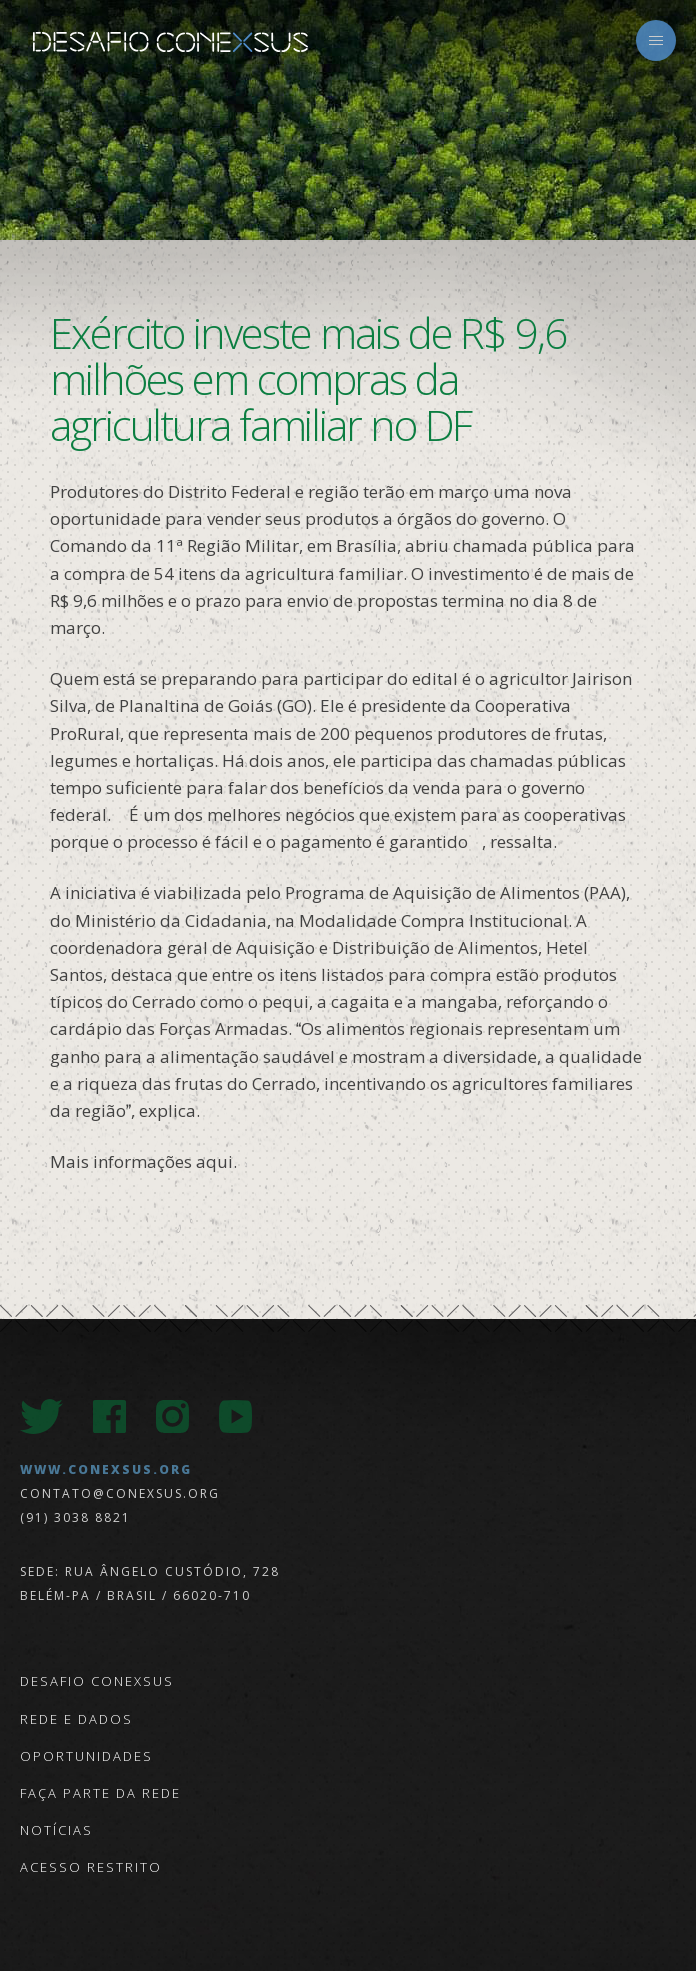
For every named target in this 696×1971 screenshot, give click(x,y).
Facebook (109, 1416)
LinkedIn (298, 1416)
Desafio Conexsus (170, 42)
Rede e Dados (76, 1719)
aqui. (216, 1161)
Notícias (56, 1830)
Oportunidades (86, 1756)
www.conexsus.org (106, 1469)
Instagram (172, 1416)
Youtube (235, 1416)
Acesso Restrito (91, 1867)
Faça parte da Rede (100, 1793)
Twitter (41, 1416)
